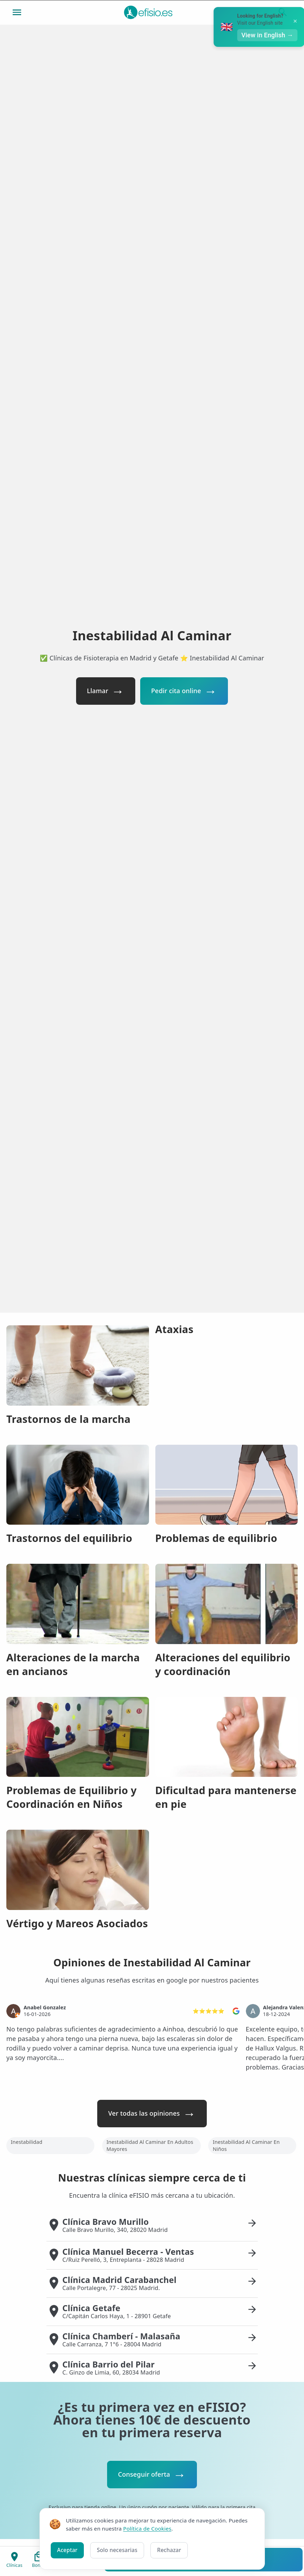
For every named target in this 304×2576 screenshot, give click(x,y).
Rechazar (169, 2549)
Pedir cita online (178, 690)
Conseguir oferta (144, 2475)
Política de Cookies (147, 2528)
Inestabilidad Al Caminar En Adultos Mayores (149, 2146)
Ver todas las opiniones (144, 2114)
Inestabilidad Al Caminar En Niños (246, 2146)
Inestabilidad (27, 2142)
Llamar (96, 690)
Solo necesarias (117, 2549)
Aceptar (67, 2549)
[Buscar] (282, 12)
